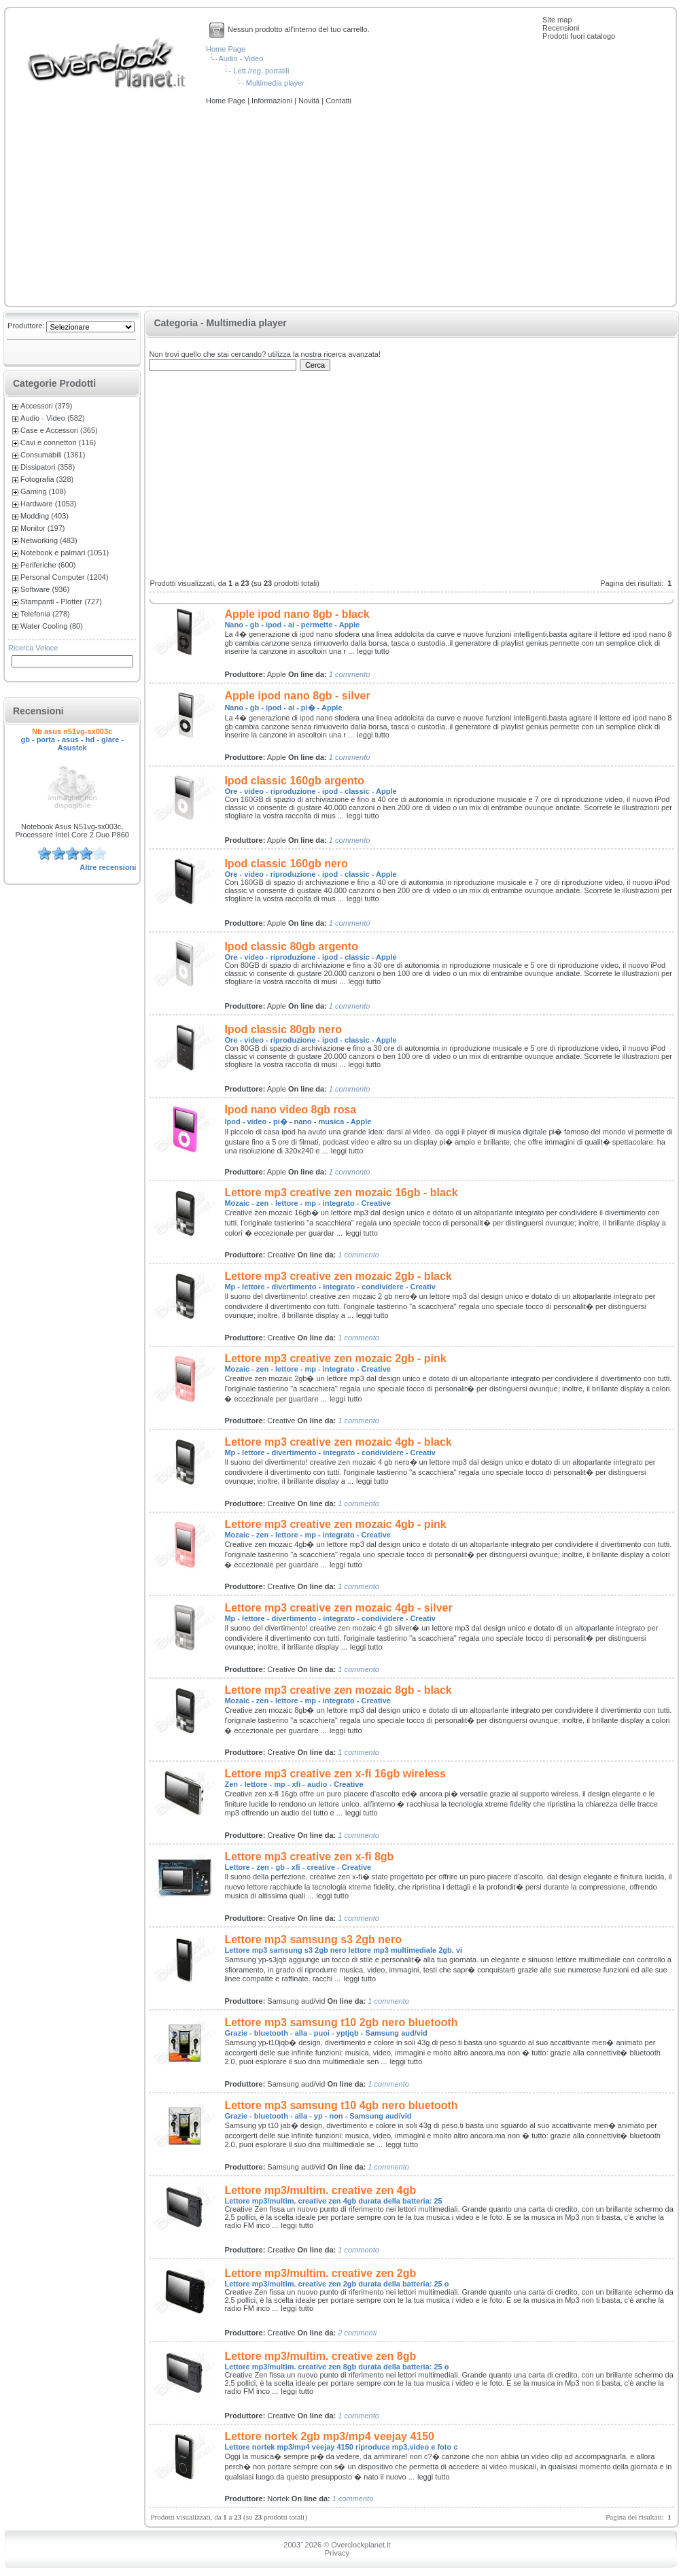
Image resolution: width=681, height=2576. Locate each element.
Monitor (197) (42, 528)
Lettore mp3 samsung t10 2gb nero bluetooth (340, 2022)
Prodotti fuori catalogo (578, 36)
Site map (557, 20)
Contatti (338, 101)
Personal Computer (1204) (64, 577)
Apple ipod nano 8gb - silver (297, 695)
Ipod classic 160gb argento (294, 780)
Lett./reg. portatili (261, 71)
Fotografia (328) (46, 479)
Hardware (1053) (48, 504)
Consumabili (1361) (52, 455)
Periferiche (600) (47, 565)
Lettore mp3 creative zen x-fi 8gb (309, 1856)
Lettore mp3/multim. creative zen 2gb (320, 2273)
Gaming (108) (43, 491)
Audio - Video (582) (52, 418)
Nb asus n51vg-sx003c (72, 731)
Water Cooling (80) (51, 626)
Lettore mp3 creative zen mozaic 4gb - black (337, 1442)
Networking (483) (48, 540)
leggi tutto (373, 651)
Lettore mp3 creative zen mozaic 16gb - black (340, 1192)
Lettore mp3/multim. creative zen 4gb (320, 2190)
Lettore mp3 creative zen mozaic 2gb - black (337, 1276)
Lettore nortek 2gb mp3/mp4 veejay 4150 (329, 2436)
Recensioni (560, 28)
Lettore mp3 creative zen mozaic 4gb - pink (335, 1524)
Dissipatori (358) (47, 467)
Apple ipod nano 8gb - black (296, 614)
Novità (309, 101)
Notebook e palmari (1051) (64, 553)
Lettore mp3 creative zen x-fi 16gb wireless (334, 1773)
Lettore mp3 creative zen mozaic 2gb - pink (335, 1358)
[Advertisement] (340, 206)
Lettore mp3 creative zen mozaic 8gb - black (337, 1690)
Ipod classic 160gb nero (285, 863)
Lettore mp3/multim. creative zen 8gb (320, 2356)
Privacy (337, 2553)
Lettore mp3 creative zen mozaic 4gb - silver (338, 1608)
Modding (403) (44, 516)
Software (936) (44, 589)
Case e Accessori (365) (59, 430)
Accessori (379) (46, 406)
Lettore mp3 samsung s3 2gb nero (313, 1939)
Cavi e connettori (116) (58, 442)
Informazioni (272, 101)
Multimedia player (275, 83)
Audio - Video (240, 58)
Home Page (225, 49)
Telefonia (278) (45, 614)
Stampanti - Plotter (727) (61, 601)
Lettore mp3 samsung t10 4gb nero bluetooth (340, 2105)
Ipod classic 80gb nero (283, 1029)
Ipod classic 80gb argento (291, 946)
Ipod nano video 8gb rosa (290, 1109)
